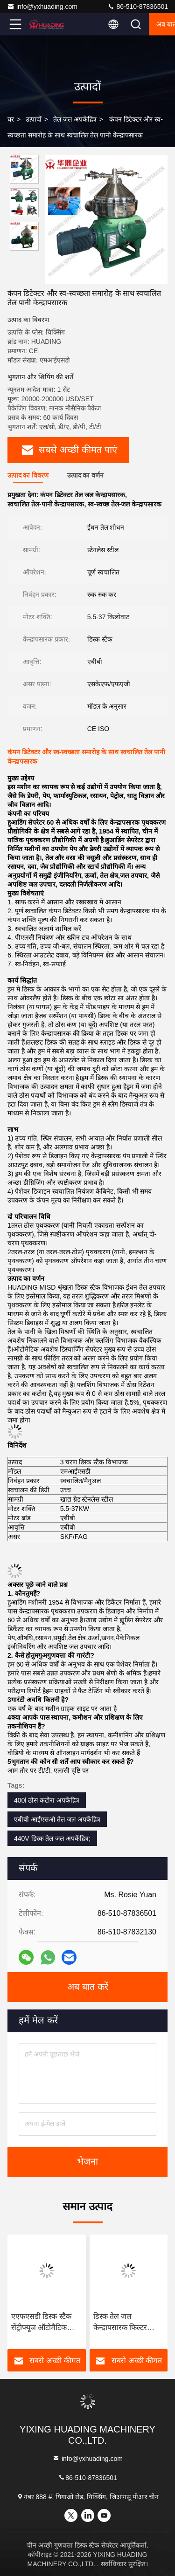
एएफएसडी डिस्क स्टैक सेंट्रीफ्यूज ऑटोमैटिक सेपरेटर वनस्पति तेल (41, 2322)
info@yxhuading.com (42, 6)
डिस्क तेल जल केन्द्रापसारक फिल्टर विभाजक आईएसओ (120, 2322)
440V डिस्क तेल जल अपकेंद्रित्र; (52, 1838)
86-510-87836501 (137, 6)
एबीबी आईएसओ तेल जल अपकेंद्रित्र (57, 1819)
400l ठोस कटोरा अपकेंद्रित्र (46, 1800)
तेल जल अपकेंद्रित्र (75, 119)
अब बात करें (87, 1987)
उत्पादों (34, 119)
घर (10, 119)
